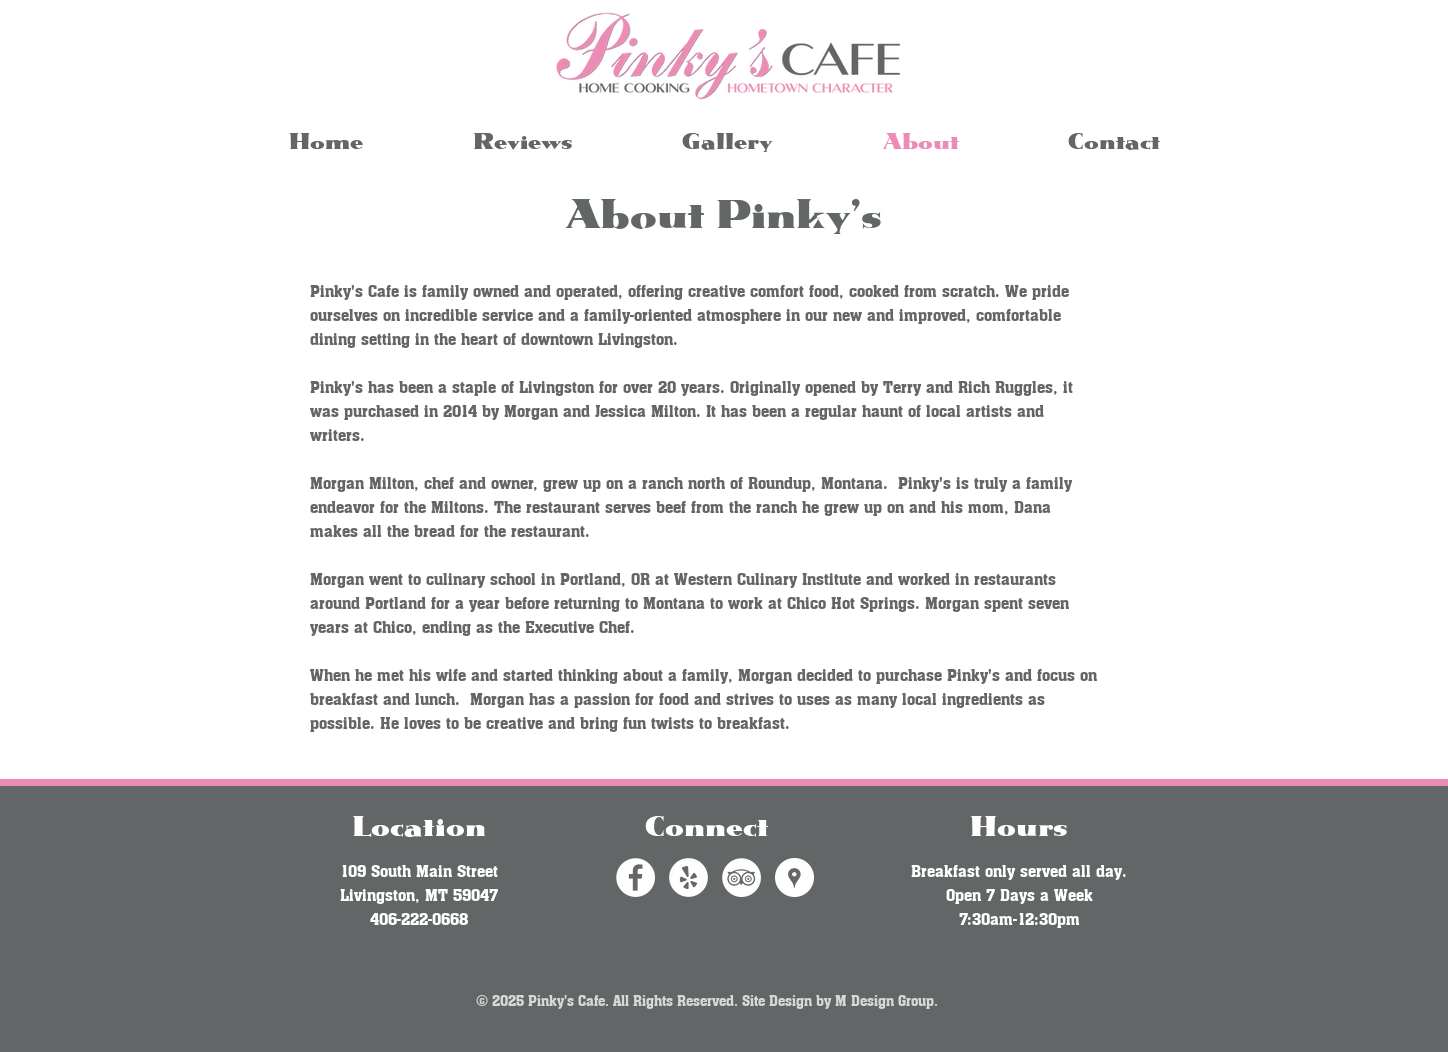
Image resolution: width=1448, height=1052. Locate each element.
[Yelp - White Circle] (688, 877)
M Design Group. (886, 999)
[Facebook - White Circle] (635, 877)
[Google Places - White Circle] (794, 877)
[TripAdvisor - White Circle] (741, 877)
